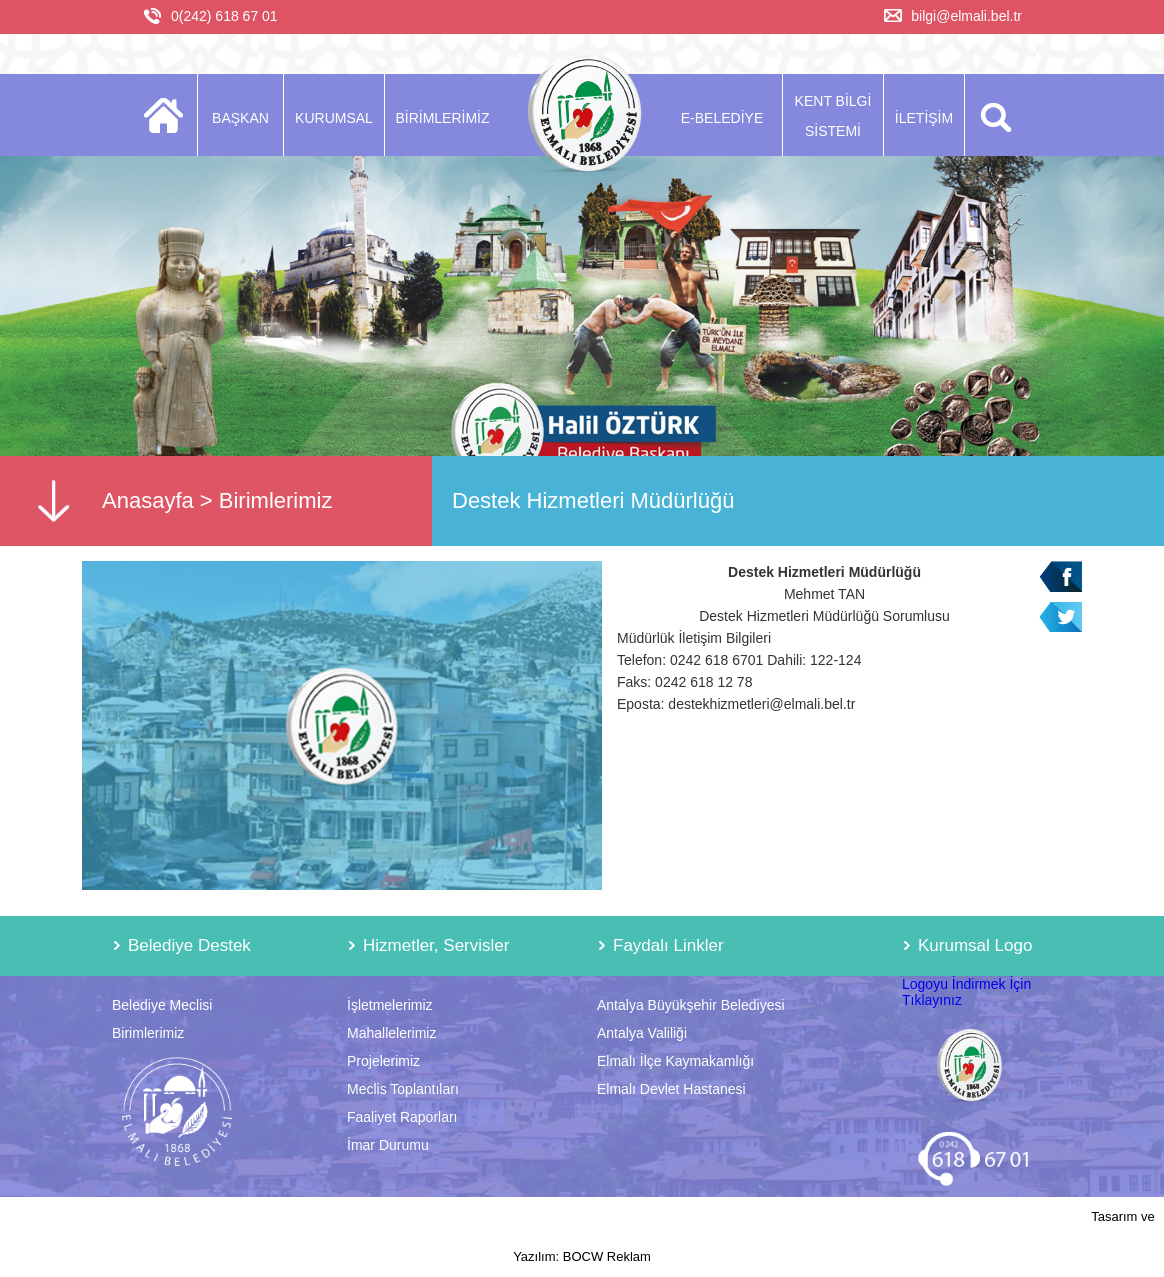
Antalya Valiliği (642, 1033)
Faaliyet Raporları (402, 1117)
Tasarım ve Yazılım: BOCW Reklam (834, 1236)
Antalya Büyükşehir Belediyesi (691, 1005)
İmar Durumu (388, 1145)
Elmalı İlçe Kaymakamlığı (675, 1061)
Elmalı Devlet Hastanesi (671, 1089)
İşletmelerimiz (390, 1005)
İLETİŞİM (924, 118)
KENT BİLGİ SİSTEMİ (833, 116)
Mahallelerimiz (391, 1033)
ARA (992, 115)
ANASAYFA (169, 115)
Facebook (1060, 576)
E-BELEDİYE (722, 118)
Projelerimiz (383, 1061)
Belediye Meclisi (162, 1005)
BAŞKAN (240, 118)
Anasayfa (148, 500)
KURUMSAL (334, 118)
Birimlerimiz (276, 500)
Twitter (1060, 617)
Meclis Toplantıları (403, 1089)
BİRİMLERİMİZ (442, 118)
